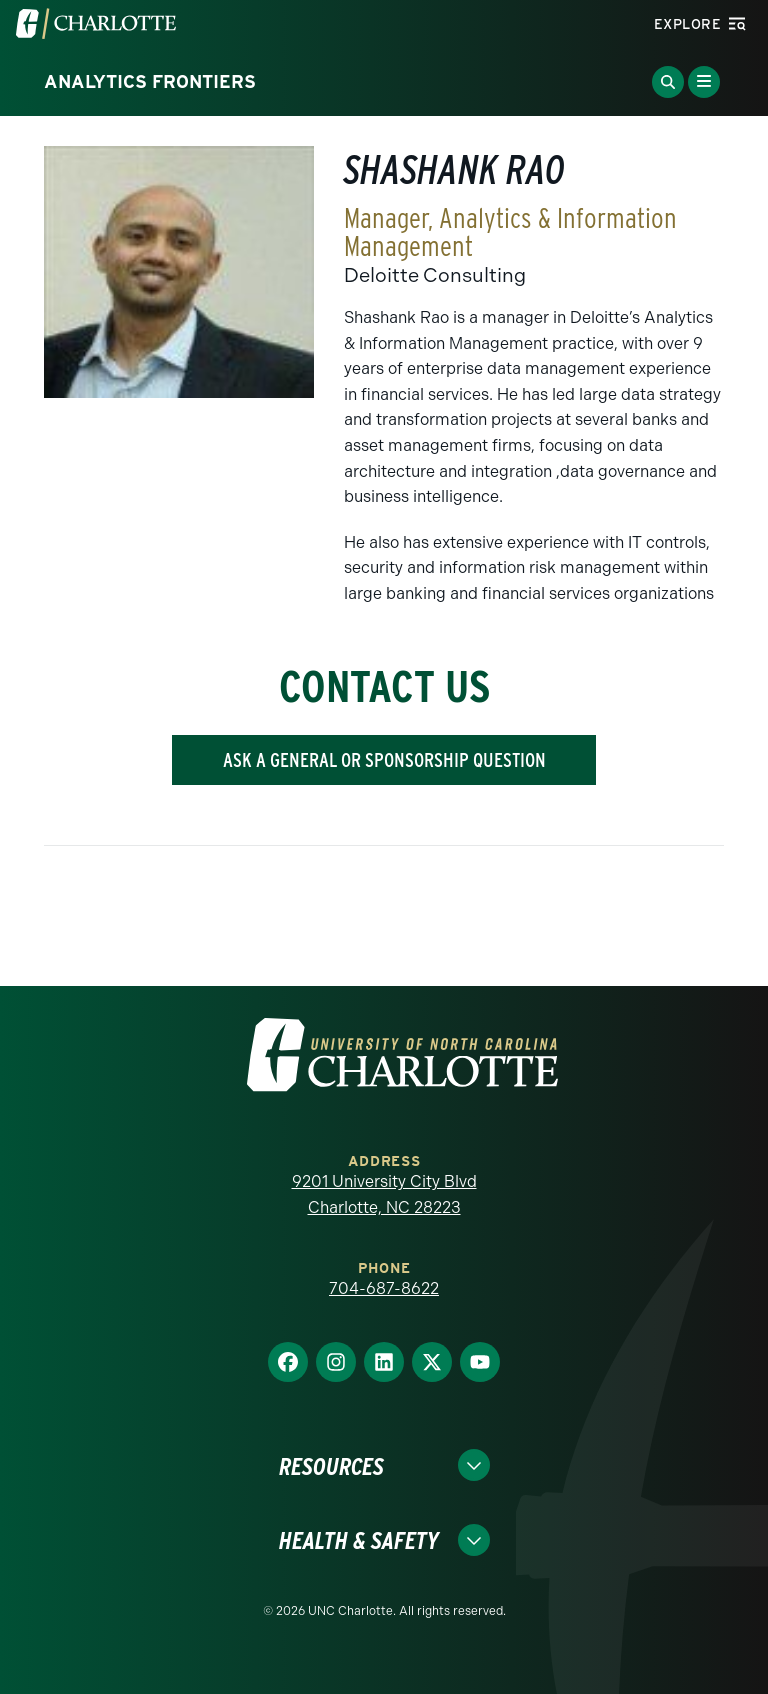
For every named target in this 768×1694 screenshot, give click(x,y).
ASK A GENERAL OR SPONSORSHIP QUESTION (384, 760)
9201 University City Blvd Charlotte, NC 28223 (384, 1194)
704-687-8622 (384, 1288)
